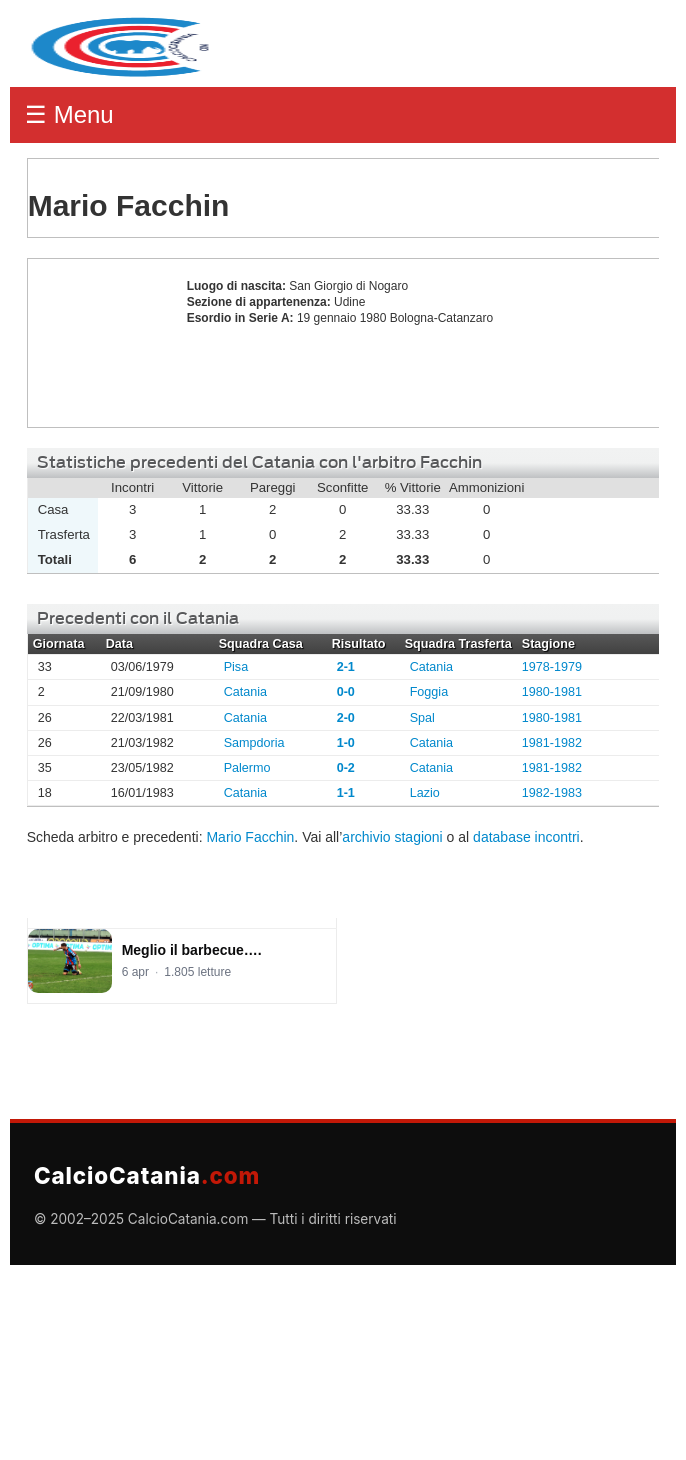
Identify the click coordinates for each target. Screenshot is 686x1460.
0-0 (346, 692)
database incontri (526, 837)
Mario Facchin (102, 343)
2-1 (346, 667)
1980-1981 (552, 692)
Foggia (429, 692)
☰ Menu (69, 114)
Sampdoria (254, 743)
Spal (422, 718)
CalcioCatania (147, 1175)
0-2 (346, 768)
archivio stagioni (392, 837)
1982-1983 (552, 793)
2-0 (346, 718)
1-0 (346, 743)
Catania (431, 667)
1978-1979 (552, 667)
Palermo (247, 768)
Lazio (425, 793)
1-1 (346, 793)
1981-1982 (552, 743)
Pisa (236, 667)
